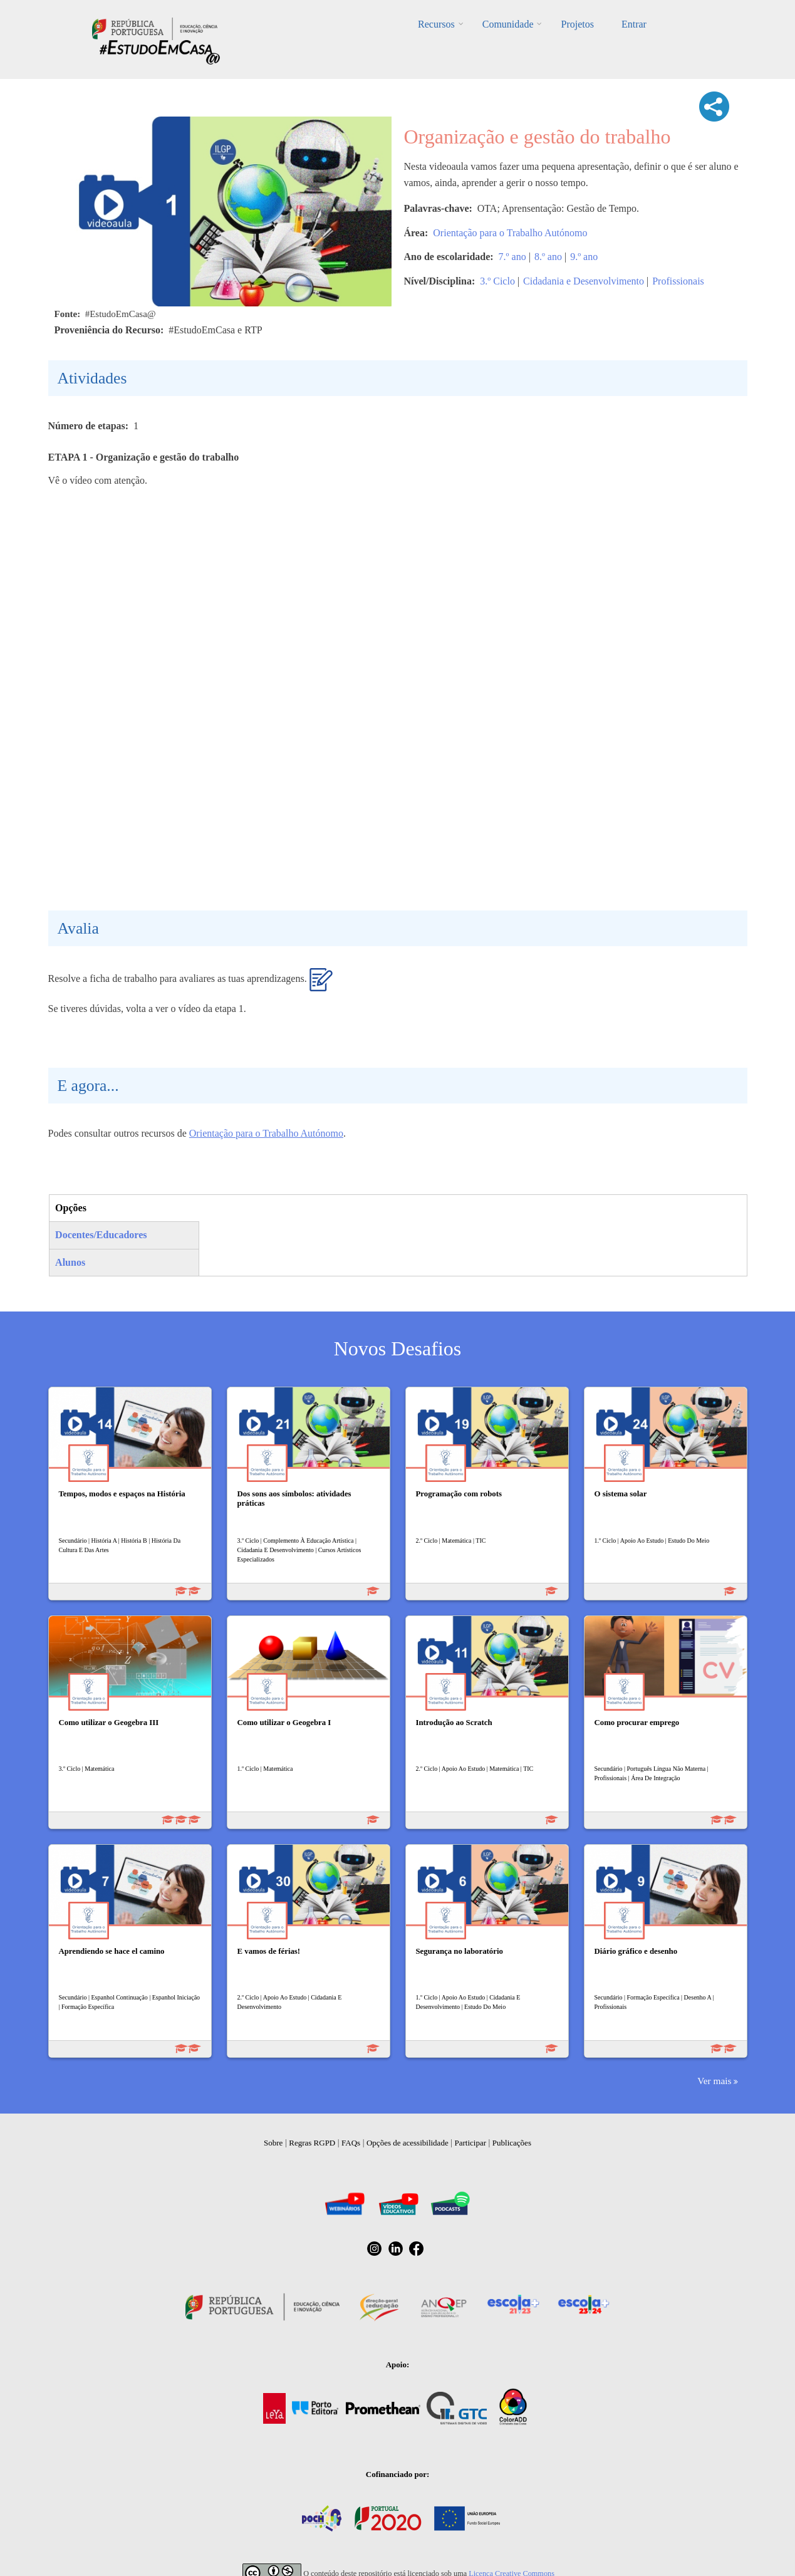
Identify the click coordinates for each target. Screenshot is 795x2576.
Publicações (511, 2142)
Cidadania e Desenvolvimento (583, 281)
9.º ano (584, 256)
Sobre (273, 2142)
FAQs (350, 2142)
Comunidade (508, 24)
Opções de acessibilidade (407, 2142)
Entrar (634, 24)
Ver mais (714, 2080)
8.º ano (548, 256)
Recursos (436, 24)
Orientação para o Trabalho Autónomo (510, 232)
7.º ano (512, 256)
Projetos (577, 24)
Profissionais (678, 281)
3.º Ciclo (497, 281)
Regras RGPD (312, 2142)
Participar (470, 2142)
